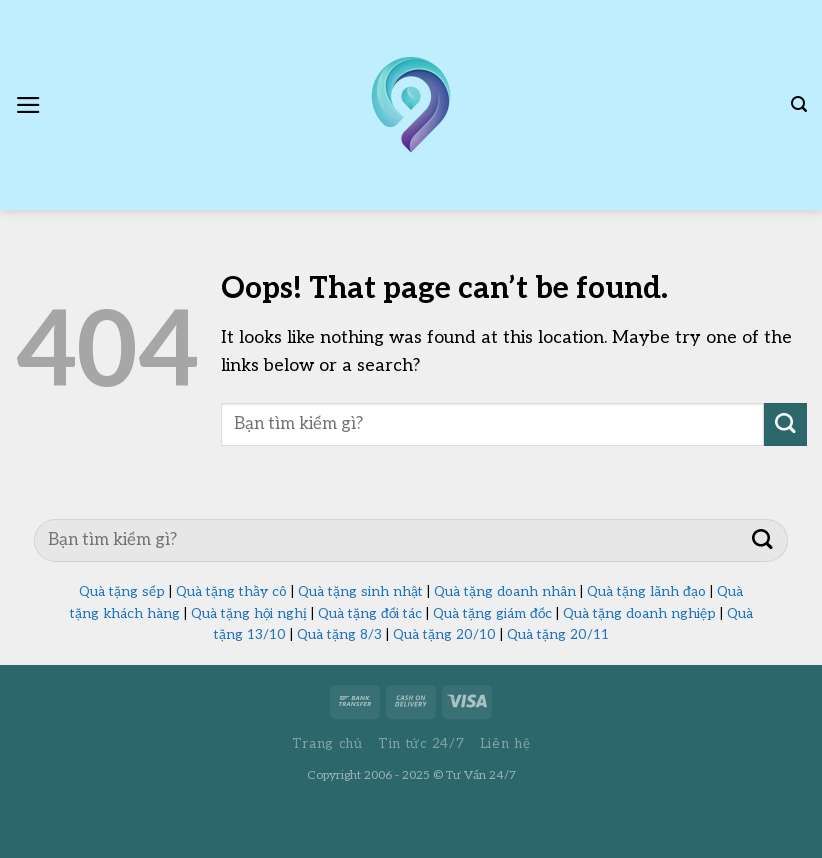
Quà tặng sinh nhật (360, 592)
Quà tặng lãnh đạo (646, 592)
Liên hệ (505, 744)
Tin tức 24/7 (421, 744)
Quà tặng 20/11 (558, 635)
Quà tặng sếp (122, 592)
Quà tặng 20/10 (444, 635)
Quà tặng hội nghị (249, 614)
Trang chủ (327, 744)
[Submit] (785, 424)
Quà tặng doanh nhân (505, 592)
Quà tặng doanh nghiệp (639, 614)
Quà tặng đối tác (370, 614)
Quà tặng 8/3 (339, 635)
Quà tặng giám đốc (492, 614)
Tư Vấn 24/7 (481, 775)
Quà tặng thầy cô (231, 592)
